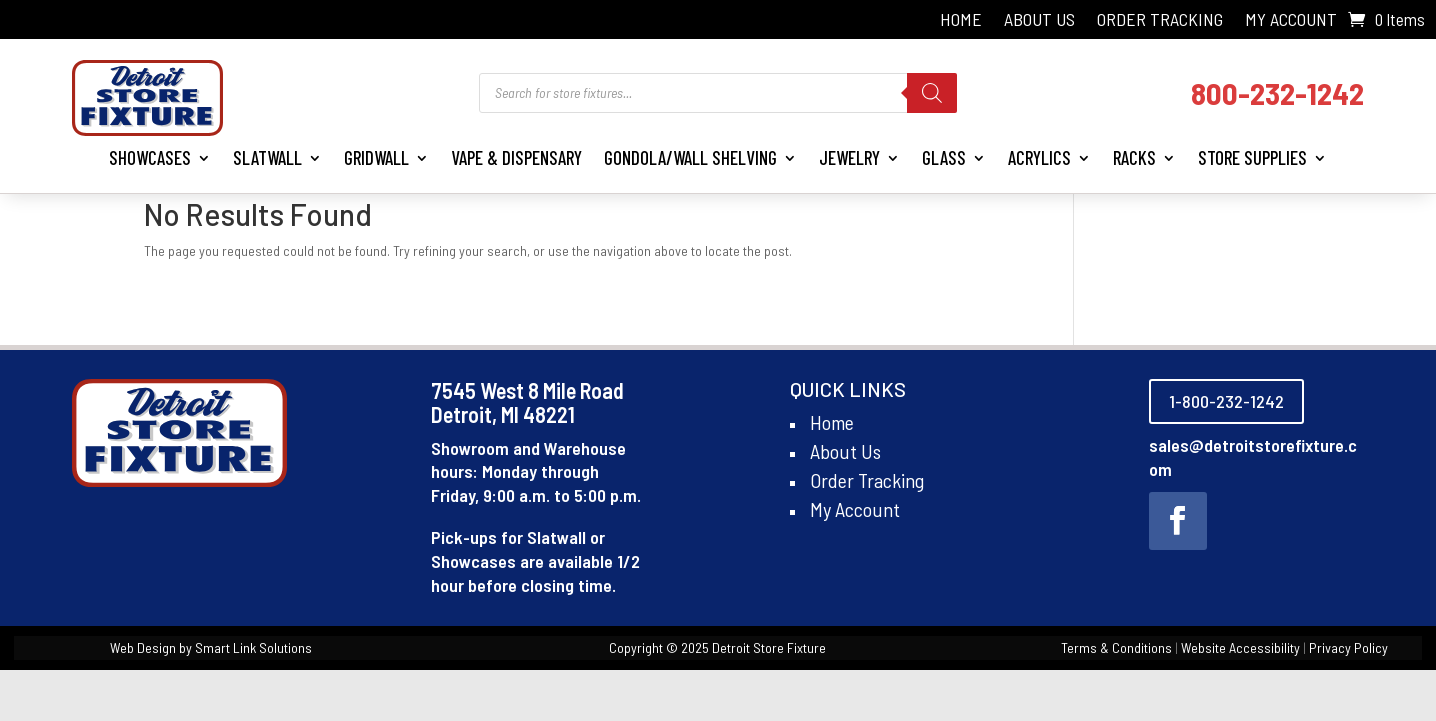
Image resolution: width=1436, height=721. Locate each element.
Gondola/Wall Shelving (690, 157)
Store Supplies (1252, 157)
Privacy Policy (1348, 647)
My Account (1291, 21)
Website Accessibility (1240, 647)
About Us (1039, 21)
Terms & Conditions (1116, 647)
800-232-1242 (1277, 92)
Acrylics (1039, 157)
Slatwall (267, 157)
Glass (944, 157)
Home (961, 21)
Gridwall (376, 157)
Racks (1134, 157)
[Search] (932, 93)
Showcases (150, 157)
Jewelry (849, 157)
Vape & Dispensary (516, 157)
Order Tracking (1160, 21)
